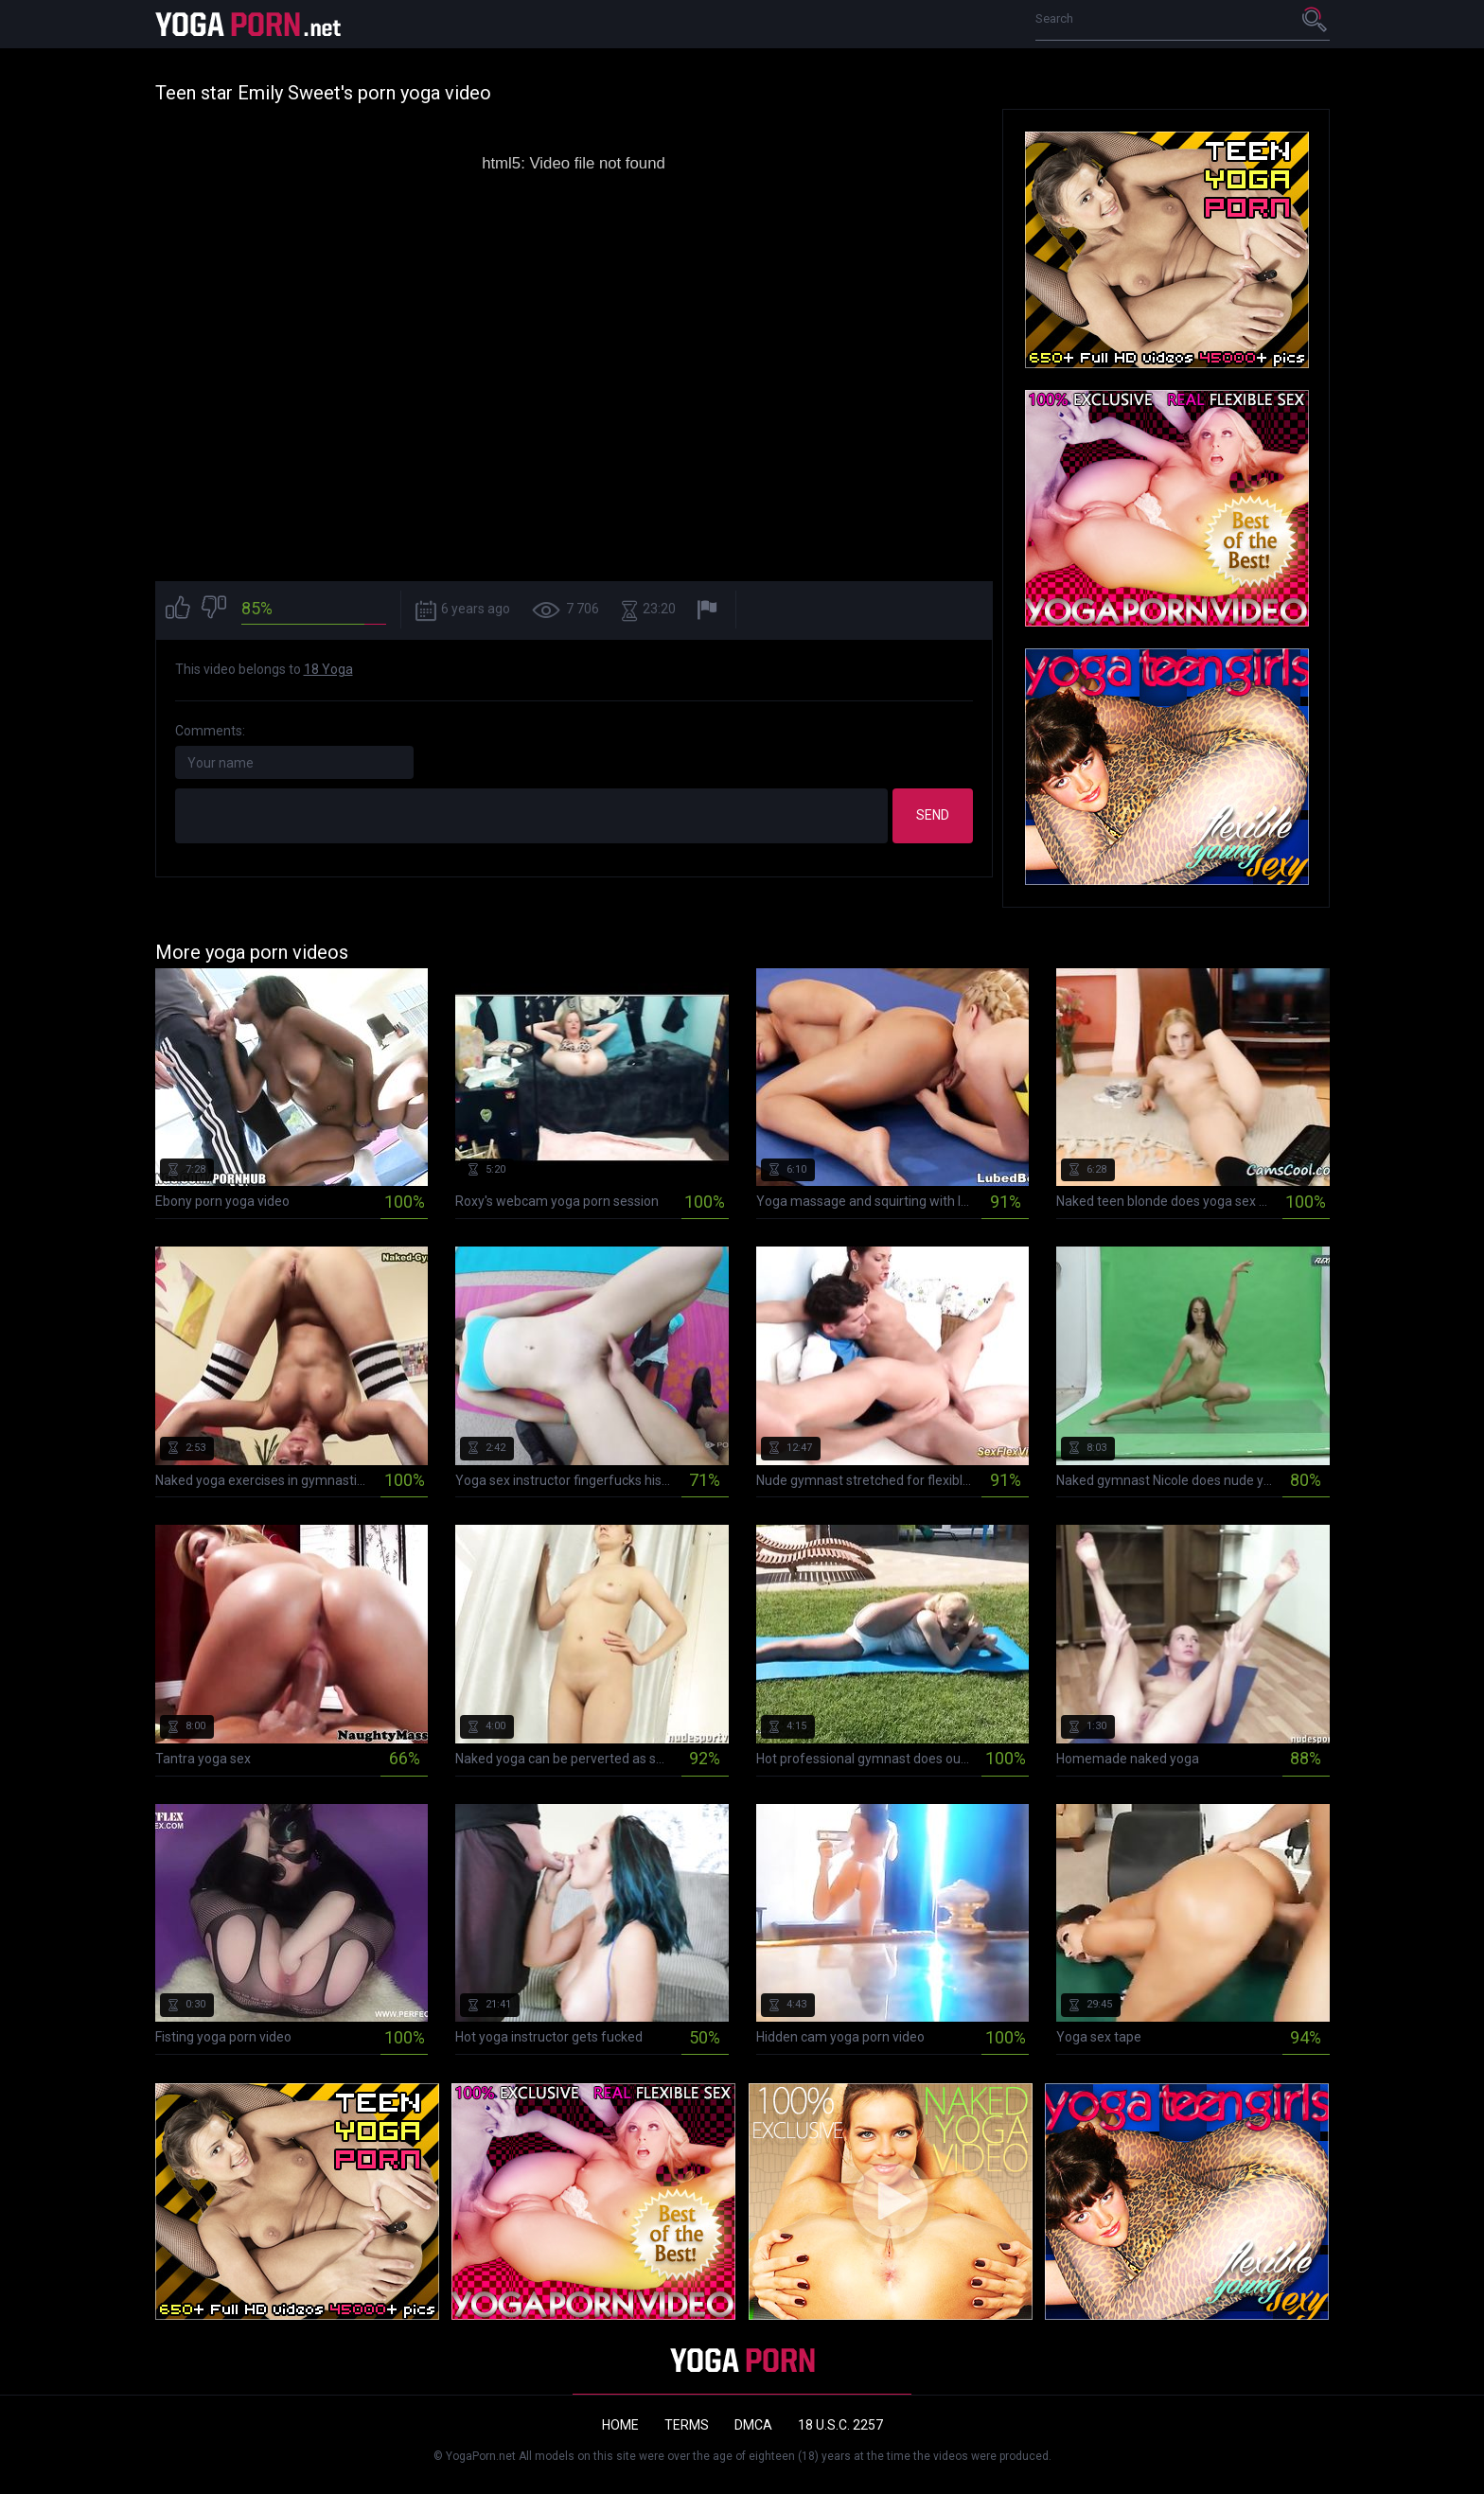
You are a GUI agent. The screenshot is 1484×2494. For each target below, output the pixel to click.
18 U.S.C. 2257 (840, 2424)
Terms (686, 2424)
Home (620, 2424)
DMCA (753, 2424)
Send (932, 814)
